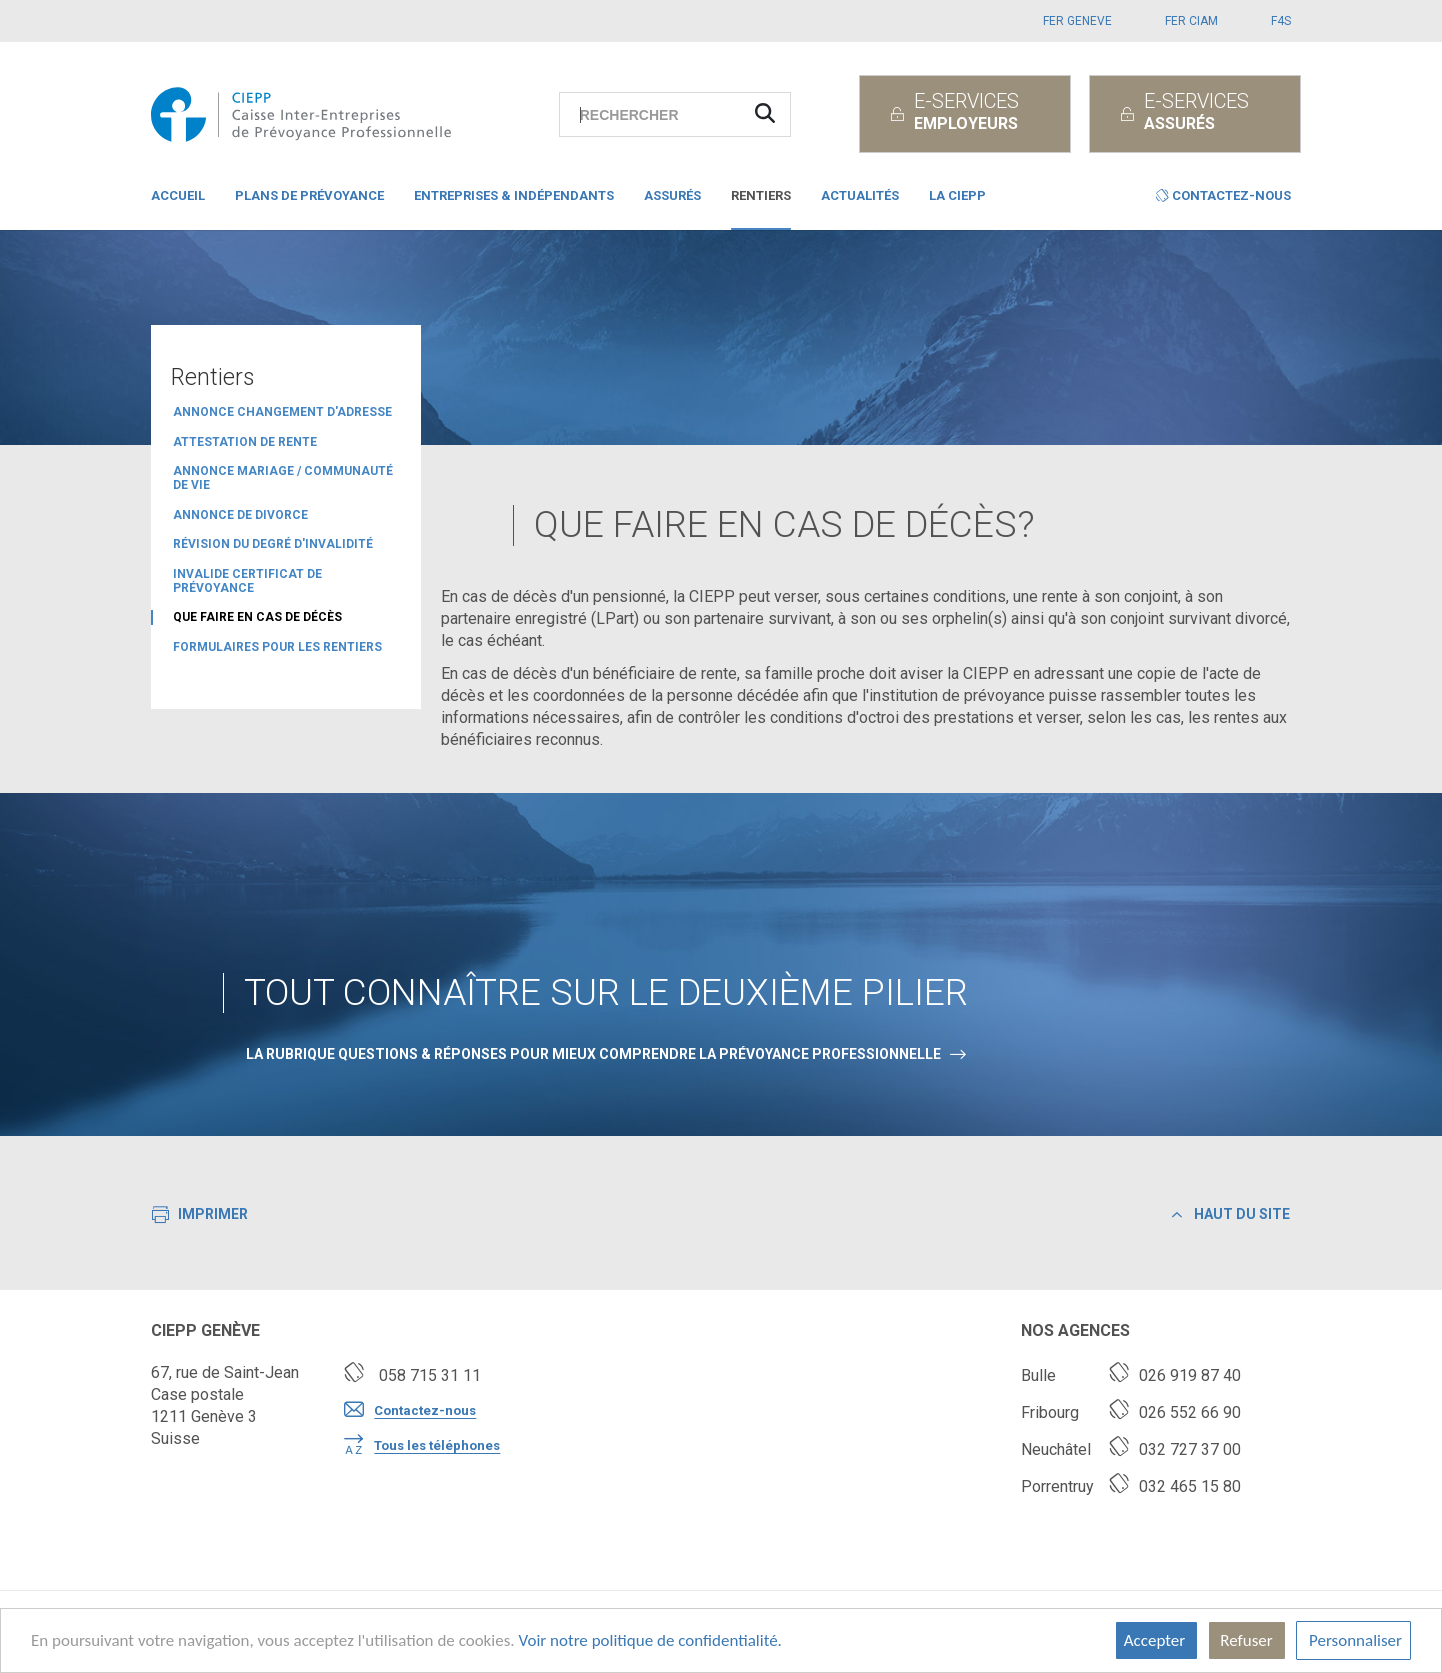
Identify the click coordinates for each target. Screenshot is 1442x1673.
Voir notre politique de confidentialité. (649, 1640)
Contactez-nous (410, 1411)
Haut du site (1231, 1214)
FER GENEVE (1077, 21)
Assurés (672, 195)
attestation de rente (245, 442)
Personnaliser (1353, 1640)
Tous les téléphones (422, 1446)
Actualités (860, 195)
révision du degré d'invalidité (273, 544)
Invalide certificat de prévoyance (247, 581)
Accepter (1156, 1640)
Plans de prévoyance (309, 195)
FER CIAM (1191, 21)
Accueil (178, 195)
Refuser (1247, 1640)
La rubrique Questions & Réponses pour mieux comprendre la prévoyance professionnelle (593, 1054)
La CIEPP (957, 195)
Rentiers (761, 195)
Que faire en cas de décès (257, 617)
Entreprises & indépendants (514, 195)
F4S (1281, 21)
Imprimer (200, 1216)
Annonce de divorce (240, 515)
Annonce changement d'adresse (282, 412)
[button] (1223, 200)
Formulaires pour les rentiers (277, 647)
